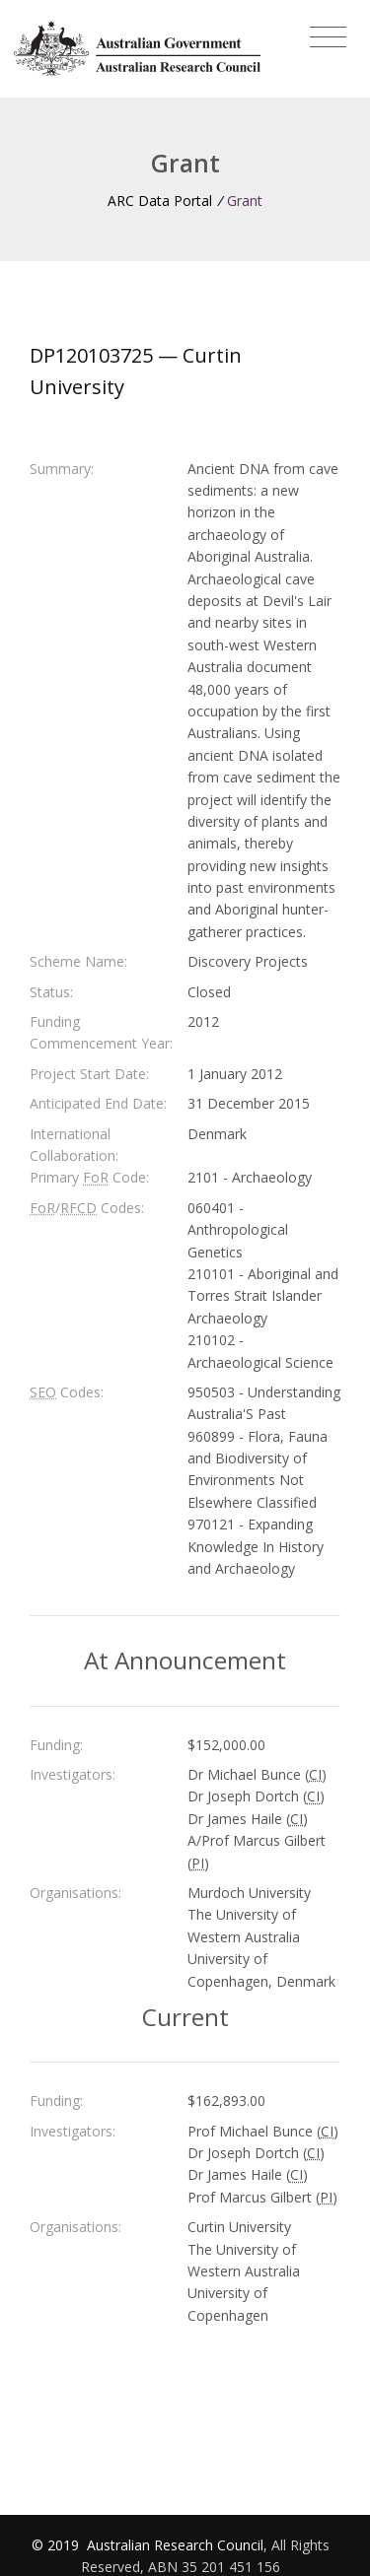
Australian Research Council (175, 2545)
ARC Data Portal (160, 200)
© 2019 (57, 2545)
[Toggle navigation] (328, 37)
